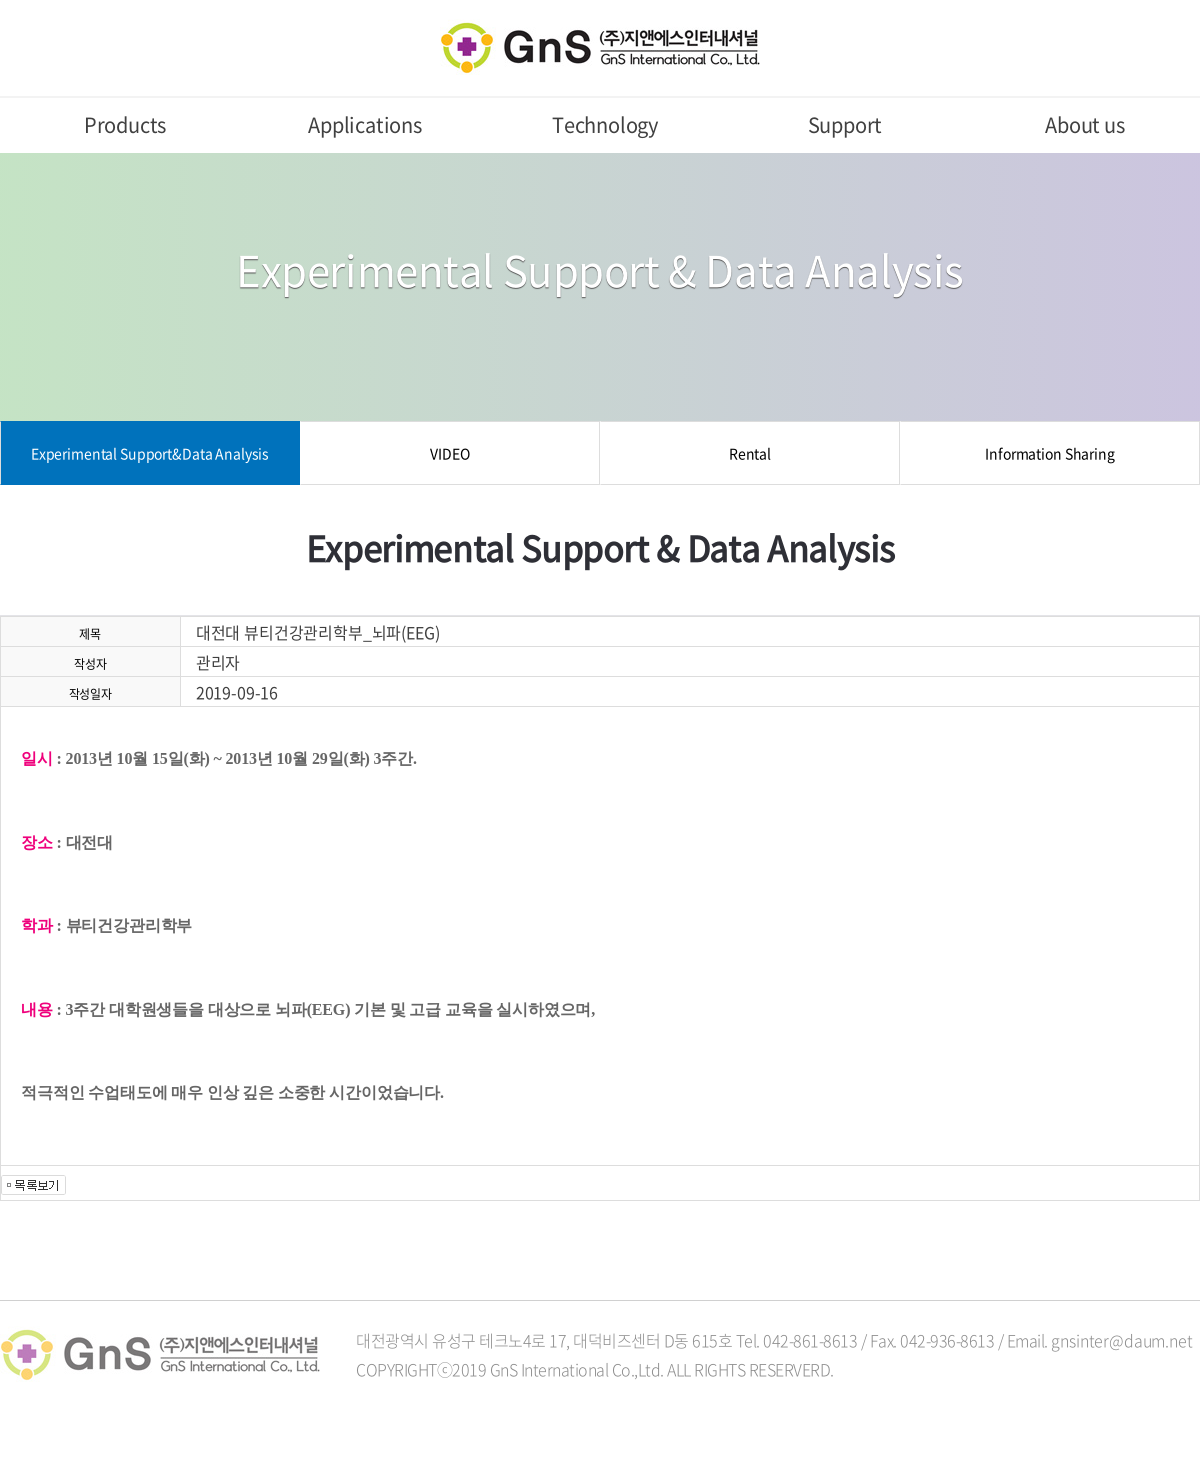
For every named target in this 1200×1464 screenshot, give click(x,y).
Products (125, 124)
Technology (605, 124)
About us (1084, 124)
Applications (365, 124)
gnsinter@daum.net (1121, 1340)
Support (845, 124)
